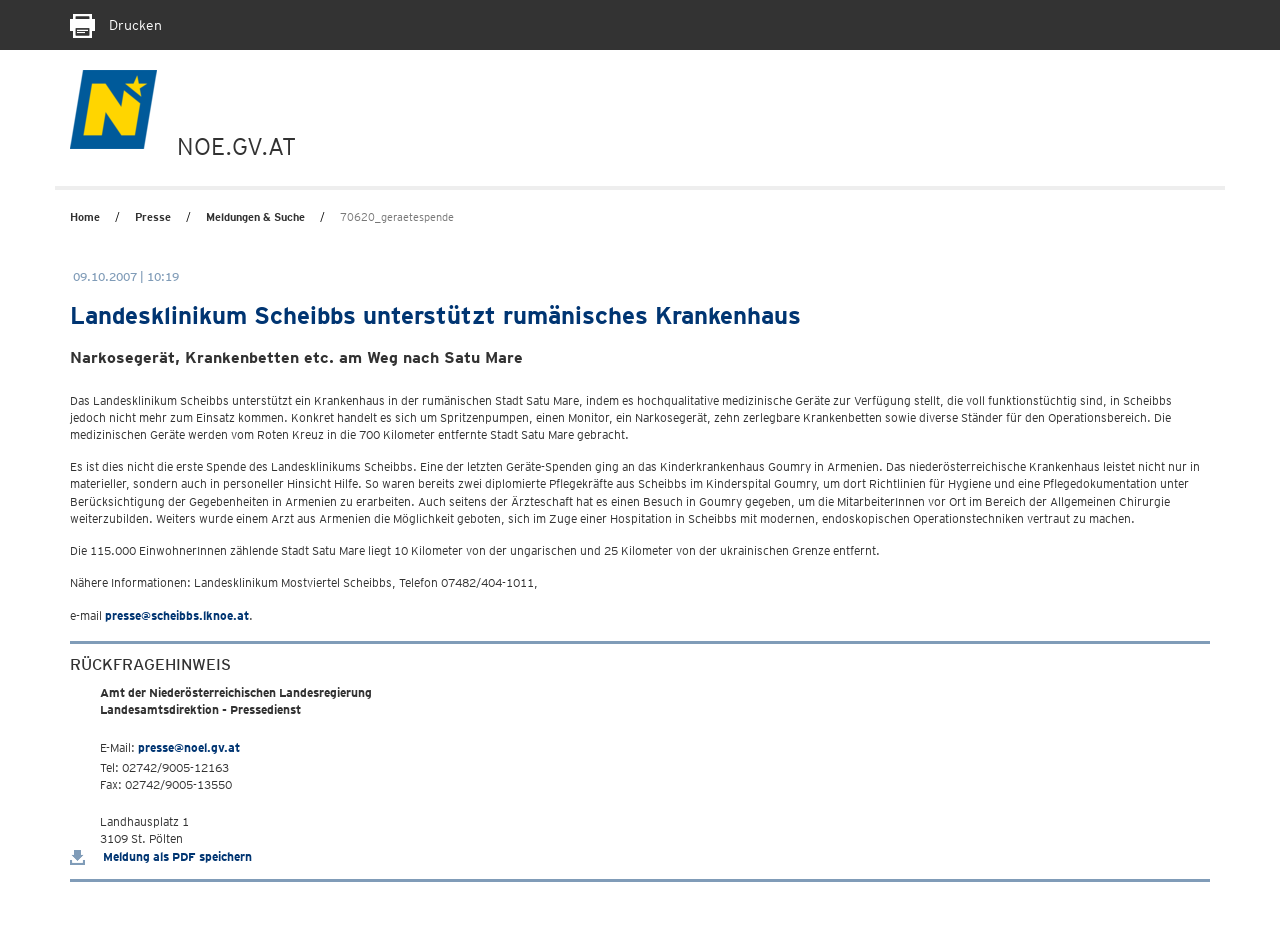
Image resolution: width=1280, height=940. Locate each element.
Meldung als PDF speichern (161, 856)
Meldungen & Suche (255, 217)
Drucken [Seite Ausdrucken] (116, 25)
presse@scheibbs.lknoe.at (177, 615)
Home (85, 217)
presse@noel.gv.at (189, 747)
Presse (153, 217)
